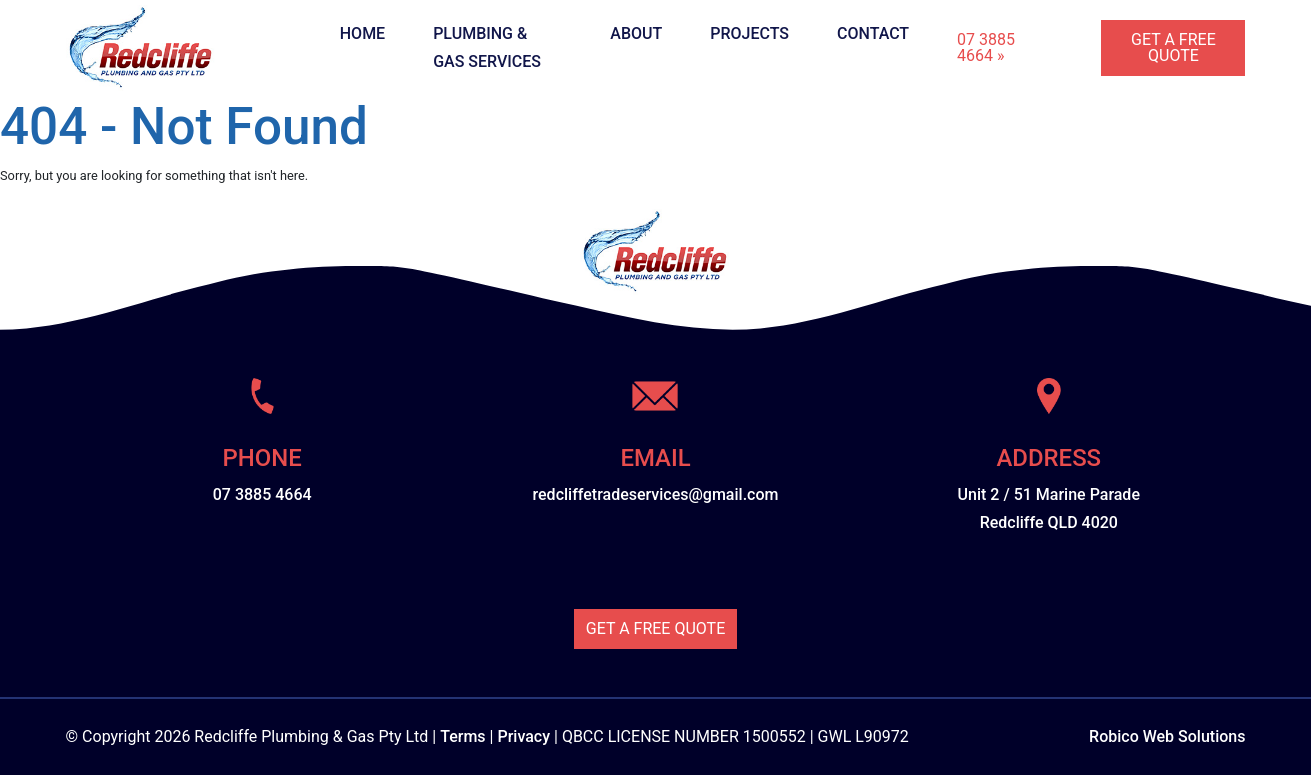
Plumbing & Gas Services (487, 47)
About (636, 33)
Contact (873, 33)
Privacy (523, 736)
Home (362, 33)
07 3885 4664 (262, 494)
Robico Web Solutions (1167, 736)
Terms (462, 736)
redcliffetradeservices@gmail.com (656, 494)
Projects (749, 33)
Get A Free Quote (1173, 47)
